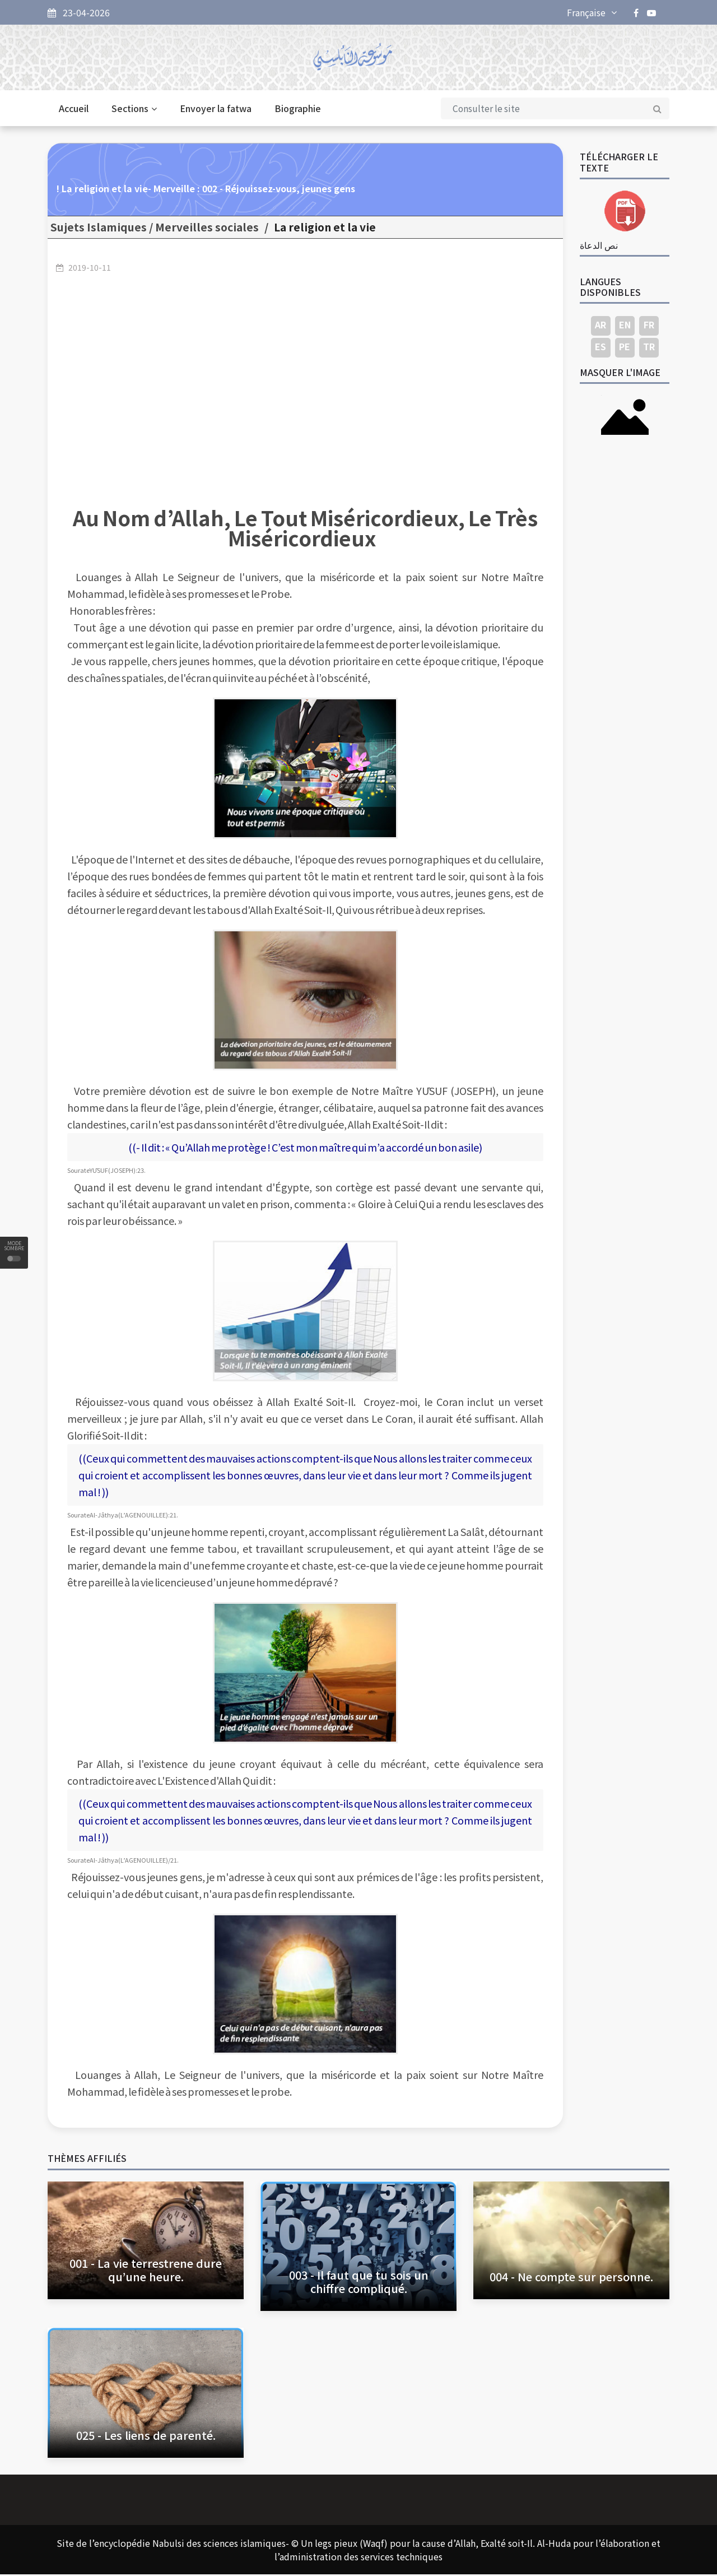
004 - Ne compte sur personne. (571, 2277)
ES (600, 348)
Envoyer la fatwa (216, 110)
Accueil (74, 110)
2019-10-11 (89, 268)
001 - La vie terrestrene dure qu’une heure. (145, 2271)
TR (649, 348)
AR (600, 326)
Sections (134, 110)
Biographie (297, 110)
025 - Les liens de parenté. (146, 2437)
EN (625, 326)
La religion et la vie (325, 228)
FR (649, 326)
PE (624, 348)
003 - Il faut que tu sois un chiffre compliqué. (359, 2283)
